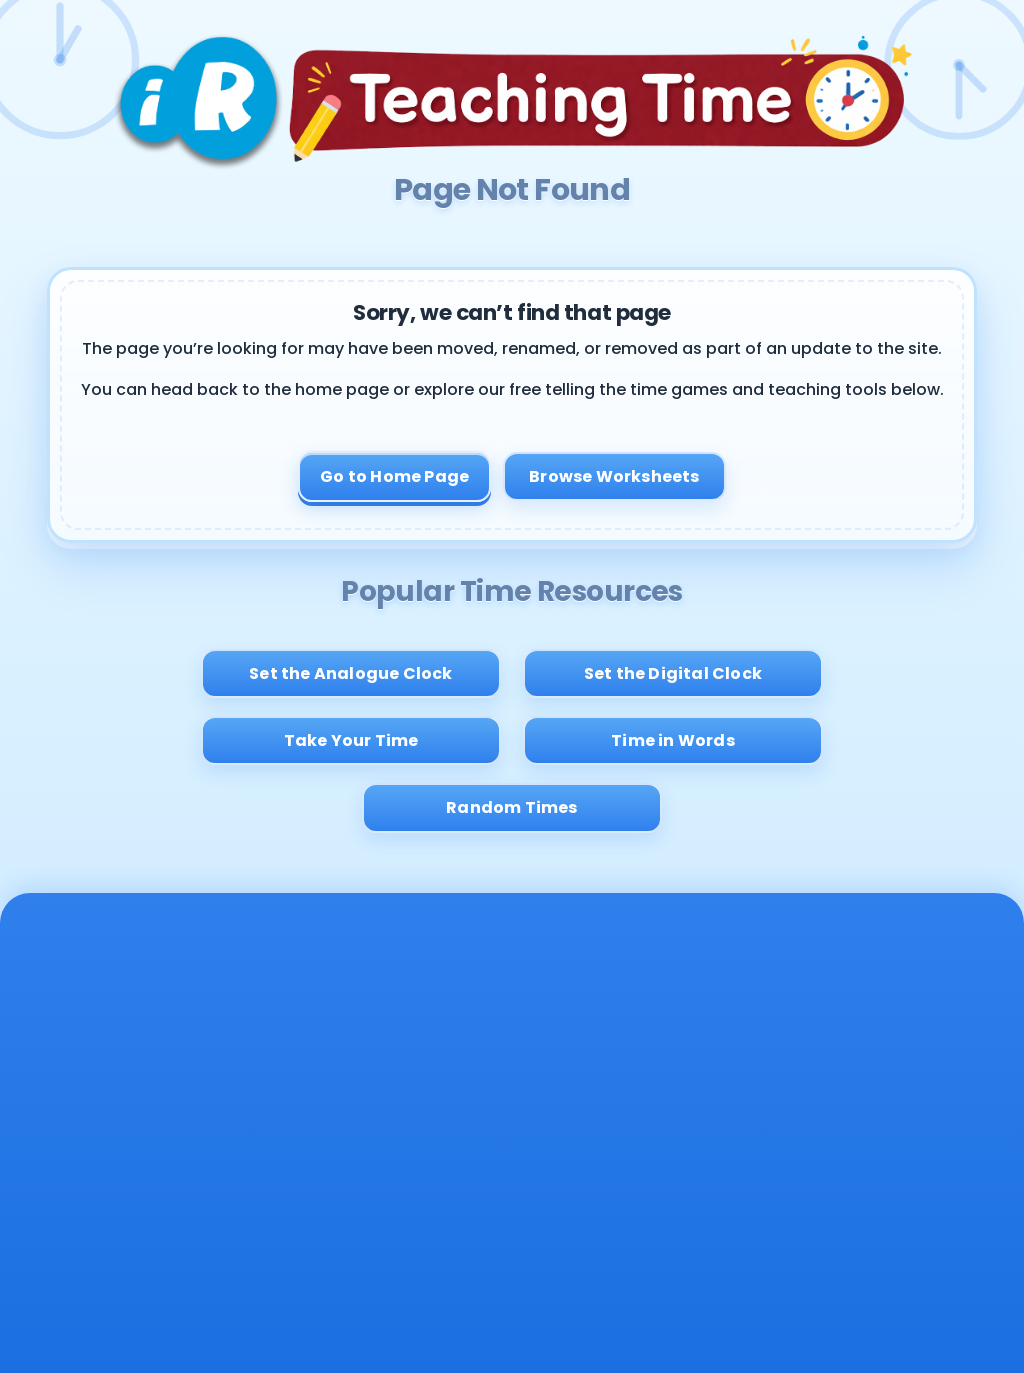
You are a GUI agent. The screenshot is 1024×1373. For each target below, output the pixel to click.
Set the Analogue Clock (350, 673)
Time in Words (673, 740)
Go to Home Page (394, 476)
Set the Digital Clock (673, 673)
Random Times (511, 807)
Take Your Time (351, 740)
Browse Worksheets (614, 476)
